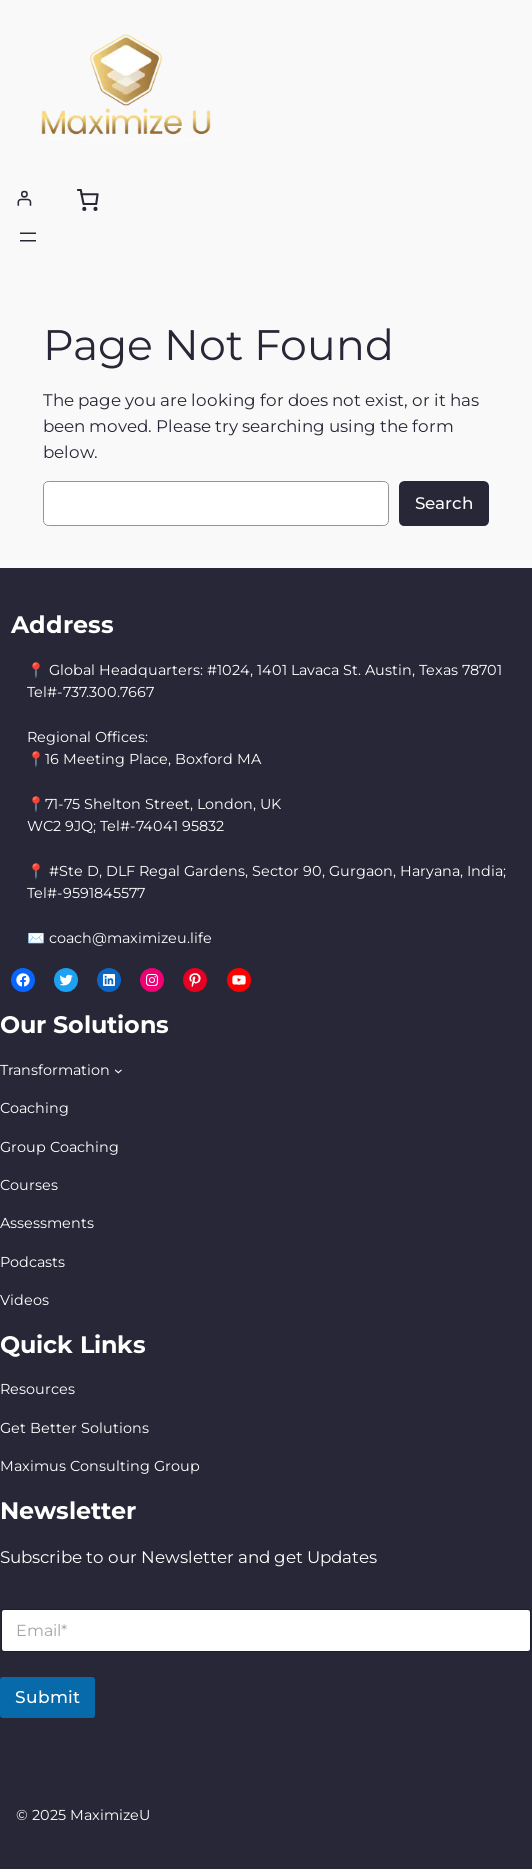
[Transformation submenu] (118, 1070)
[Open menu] (28, 237)
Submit (47, 1697)
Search (444, 503)
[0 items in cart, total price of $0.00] (87, 199)
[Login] (24, 198)
